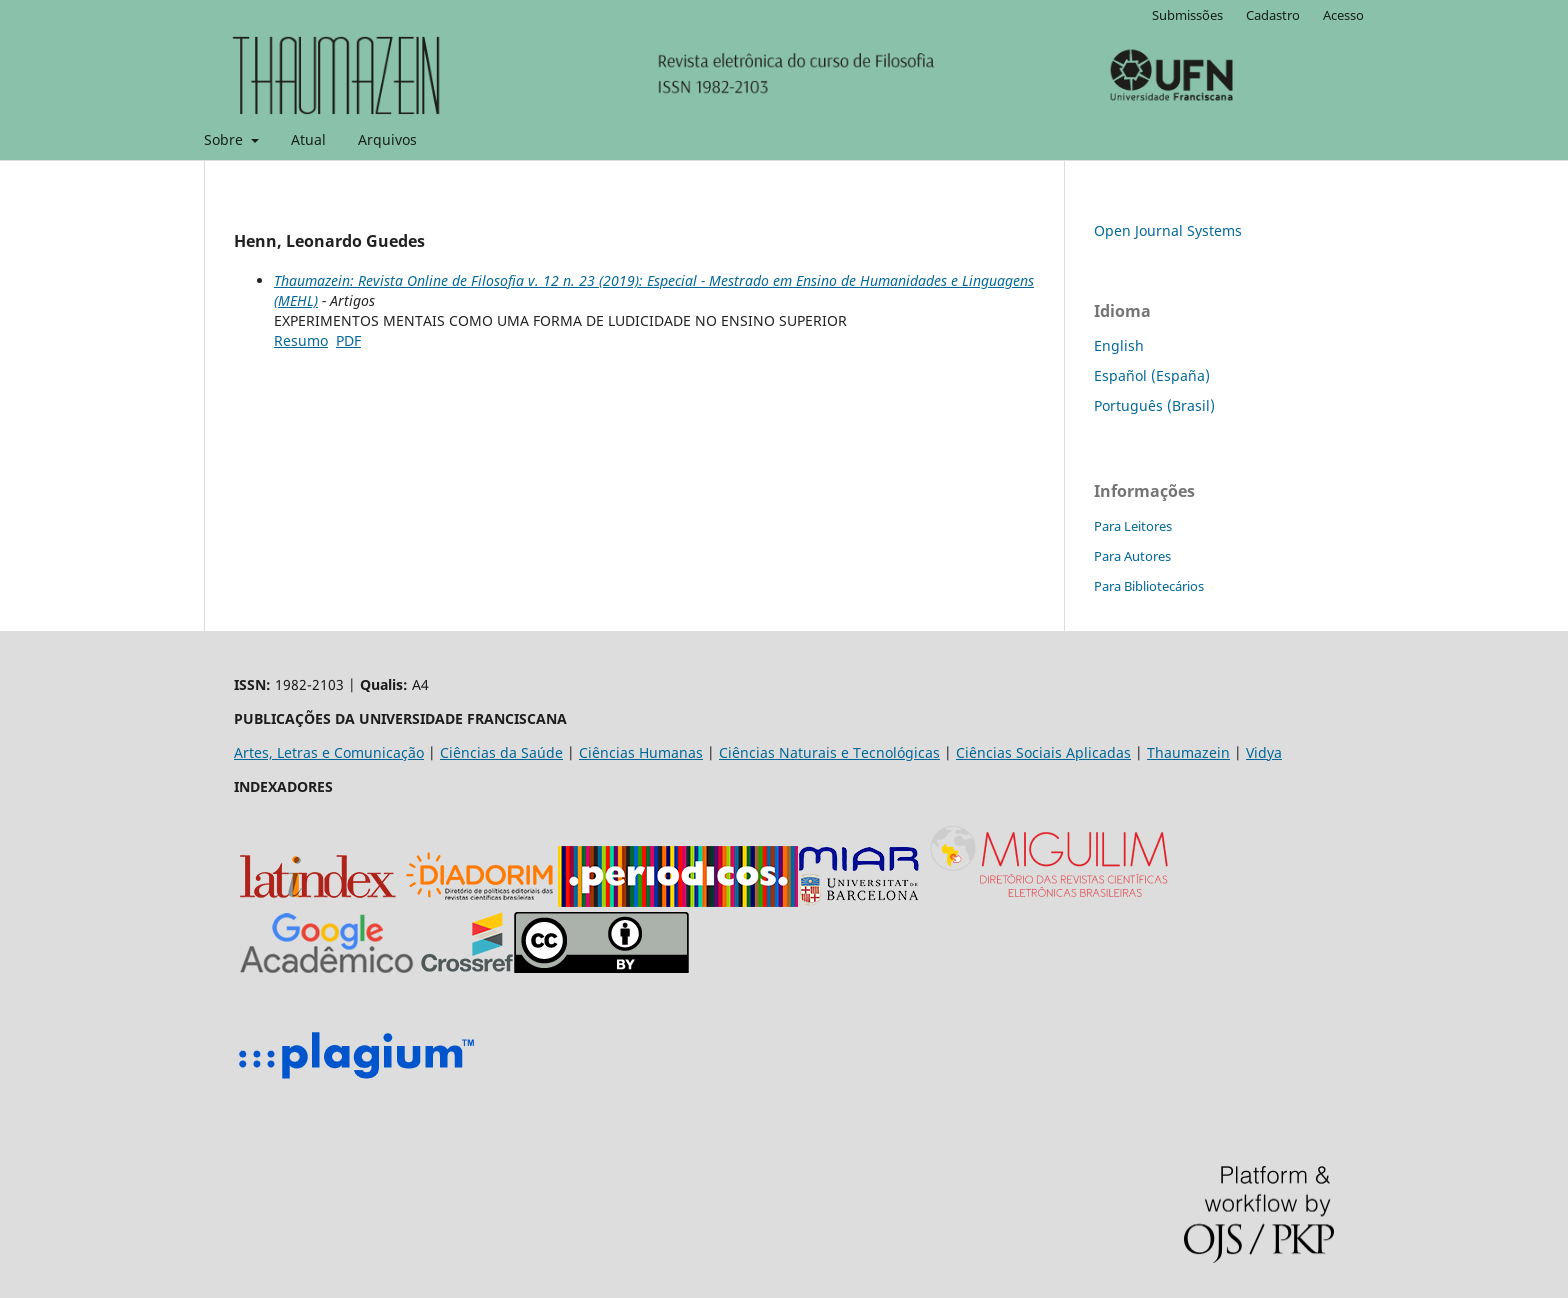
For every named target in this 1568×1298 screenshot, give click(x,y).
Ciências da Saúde (501, 752)
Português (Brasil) (1154, 405)
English (1119, 345)
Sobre (225, 139)
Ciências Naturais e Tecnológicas (829, 752)
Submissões (1187, 15)
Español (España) (1152, 375)
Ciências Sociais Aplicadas (1043, 752)
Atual (308, 139)
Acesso (1343, 15)
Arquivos (387, 139)
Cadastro (1273, 15)
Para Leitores (1133, 526)
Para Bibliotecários (1149, 586)
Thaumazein (1188, 752)
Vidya (1264, 752)
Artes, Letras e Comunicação (329, 752)
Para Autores (1132, 556)
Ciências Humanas (641, 752)
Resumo (301, 340)
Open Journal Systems (1168, 230)
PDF (348, 340)
